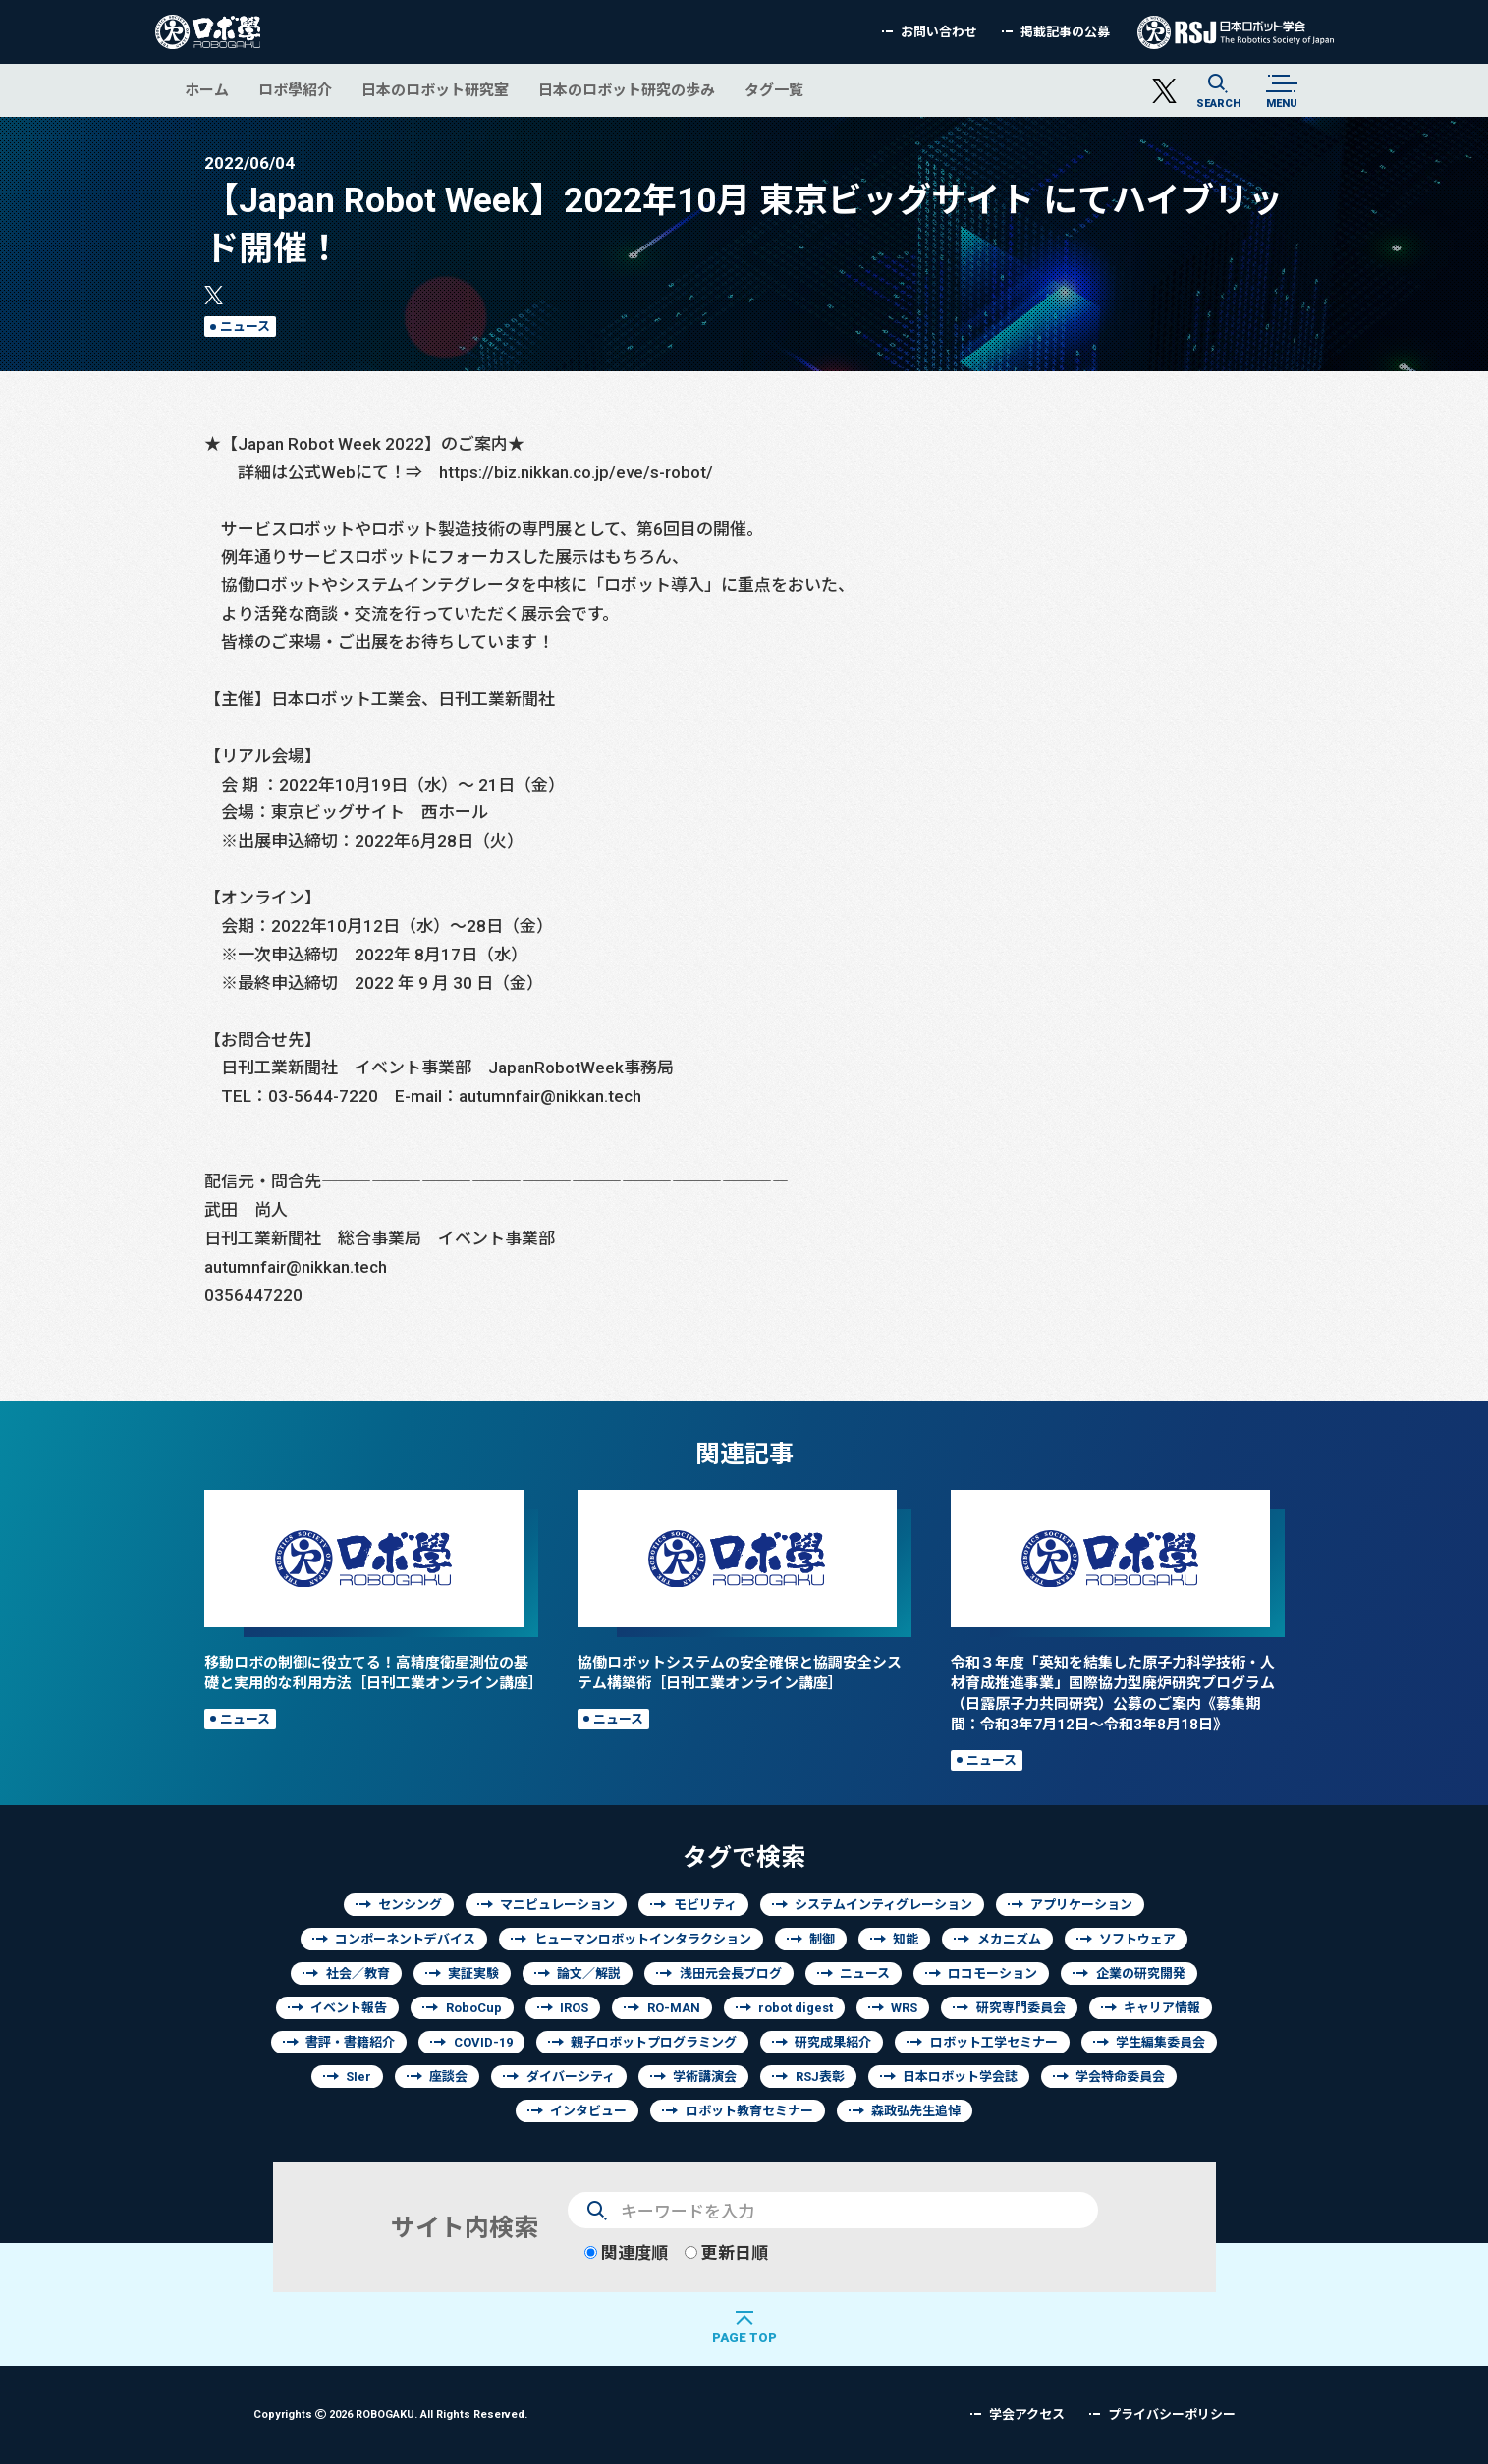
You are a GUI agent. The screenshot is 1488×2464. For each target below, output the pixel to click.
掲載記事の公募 (1065, 32)
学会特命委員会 (1120, 2076)
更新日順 (726, 2252)
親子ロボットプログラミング (654, 2042)
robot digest (795, 2007)
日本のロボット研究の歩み (626, 89)
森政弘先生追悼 (916, 2111)
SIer (358, 2076)
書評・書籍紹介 (350, 2042)
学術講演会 (705, 2076)
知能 (905, 1939)
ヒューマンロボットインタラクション (642, 1939)
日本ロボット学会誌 (960, 2076)
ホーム (207, 89)
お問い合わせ (939, 32)
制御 (822, 1939)
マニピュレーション (557, 1904)
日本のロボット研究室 (435, 89)
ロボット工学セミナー (994, 2042)
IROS (574, 2007)
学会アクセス (1027, 2414)
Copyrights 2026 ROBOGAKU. (390, 2413)
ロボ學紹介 (295, 89)
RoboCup (474, 2007)
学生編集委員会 (1160, 2042)
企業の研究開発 (1140, 1973)
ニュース (245, 326)
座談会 (448, 2076)
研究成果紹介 (833, 2042)
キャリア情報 (1162, 2007)
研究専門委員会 (1021, 2007)
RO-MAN (673, 2007)
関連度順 (626, 2252)
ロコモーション (992, 1973)
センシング (410, 1904)
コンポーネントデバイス (405, 1939)
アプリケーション (1081, 1904)
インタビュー (588, 2111)
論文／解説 (589, 1973)
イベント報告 (348, 2007)
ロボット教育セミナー (749, 2111)
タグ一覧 (773, 89)
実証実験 (473, 1973)
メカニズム (1009, 1939)
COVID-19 (483, 2042)
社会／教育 (358, 1973)
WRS (904, 2007)
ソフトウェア (1137, 1939)
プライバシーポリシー (1172, 2414)
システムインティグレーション (883, 1904)
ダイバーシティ (570, 2076)
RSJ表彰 (820, 2076)
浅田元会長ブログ (731, 1973)
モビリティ (705, 1904)
